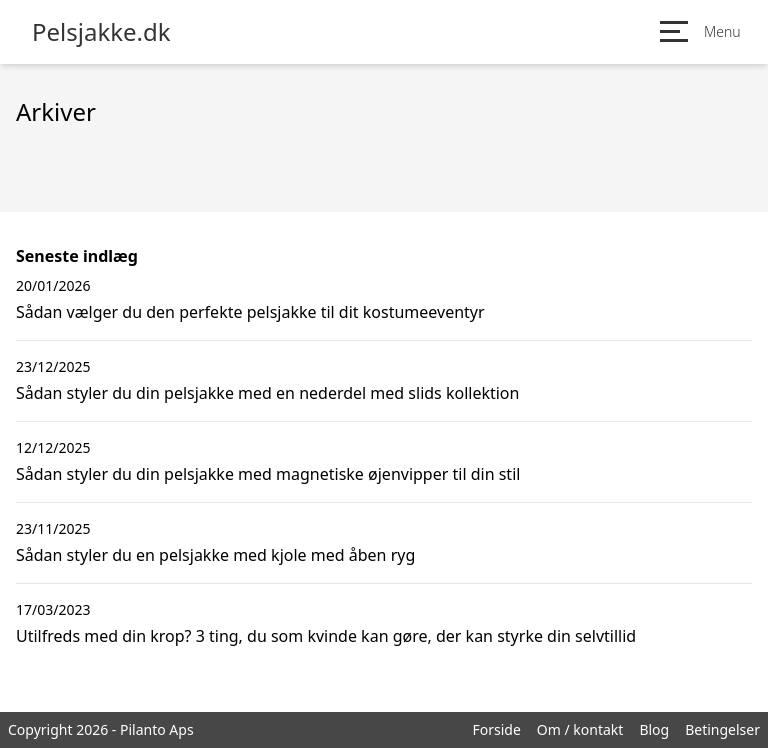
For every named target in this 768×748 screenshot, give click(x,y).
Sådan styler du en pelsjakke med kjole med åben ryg (215, 555)
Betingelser (722, 729)
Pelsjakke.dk (101, 32)
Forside (496, 729)
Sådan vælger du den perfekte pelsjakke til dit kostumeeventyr (250, 312)
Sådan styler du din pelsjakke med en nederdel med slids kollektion (267, 393)
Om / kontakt (580, 729)
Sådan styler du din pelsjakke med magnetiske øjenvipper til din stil (268, 474)
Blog (654, 729)
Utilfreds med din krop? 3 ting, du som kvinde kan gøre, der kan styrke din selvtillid (326, 636)
